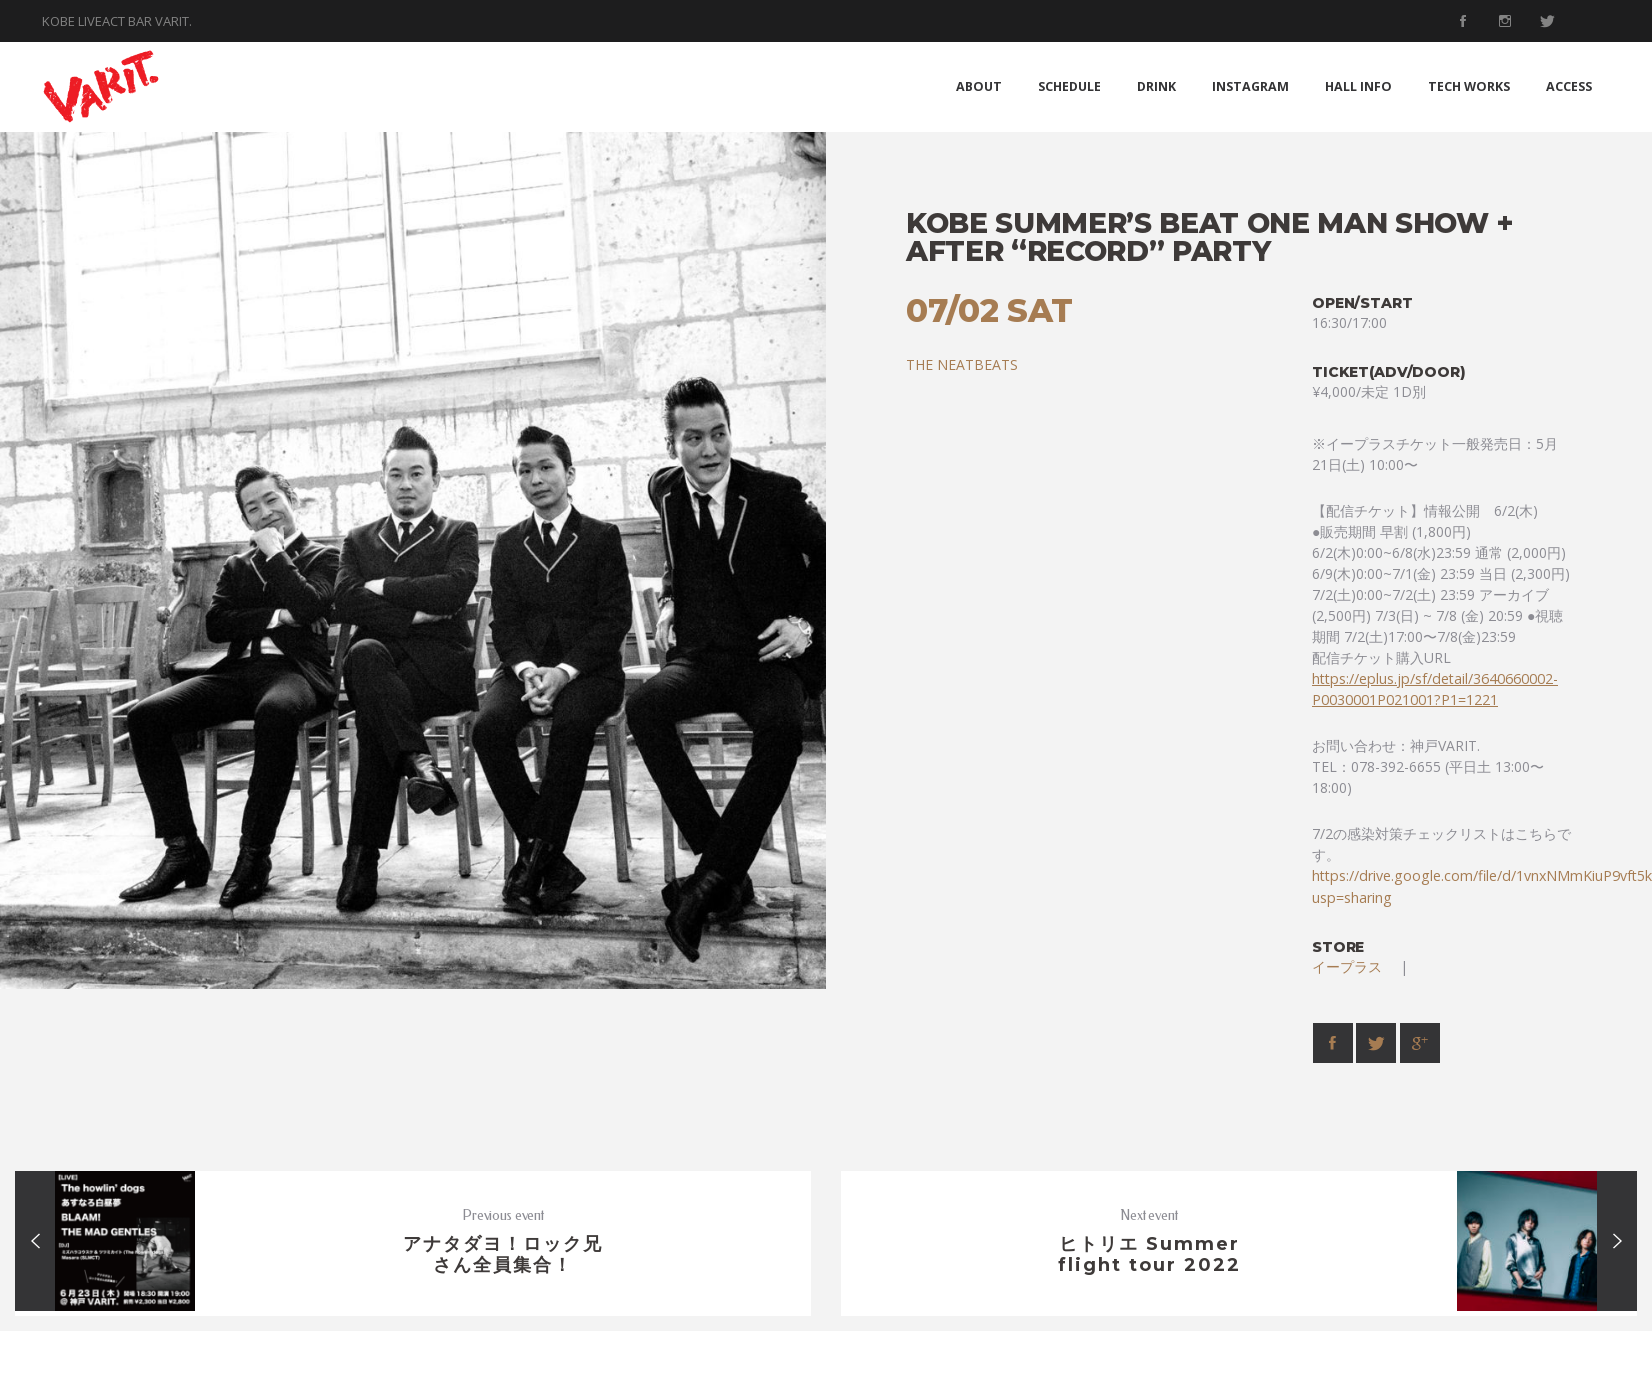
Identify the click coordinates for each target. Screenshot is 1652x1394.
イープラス (1354, 966)
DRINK (1156, 86)
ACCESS (1569, 86)
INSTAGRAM (1250, 86)
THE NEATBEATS (962, 364)
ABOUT (979, 86)
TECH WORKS (1469, 86)
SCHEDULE (1069, 86)
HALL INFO (1358, 86)
